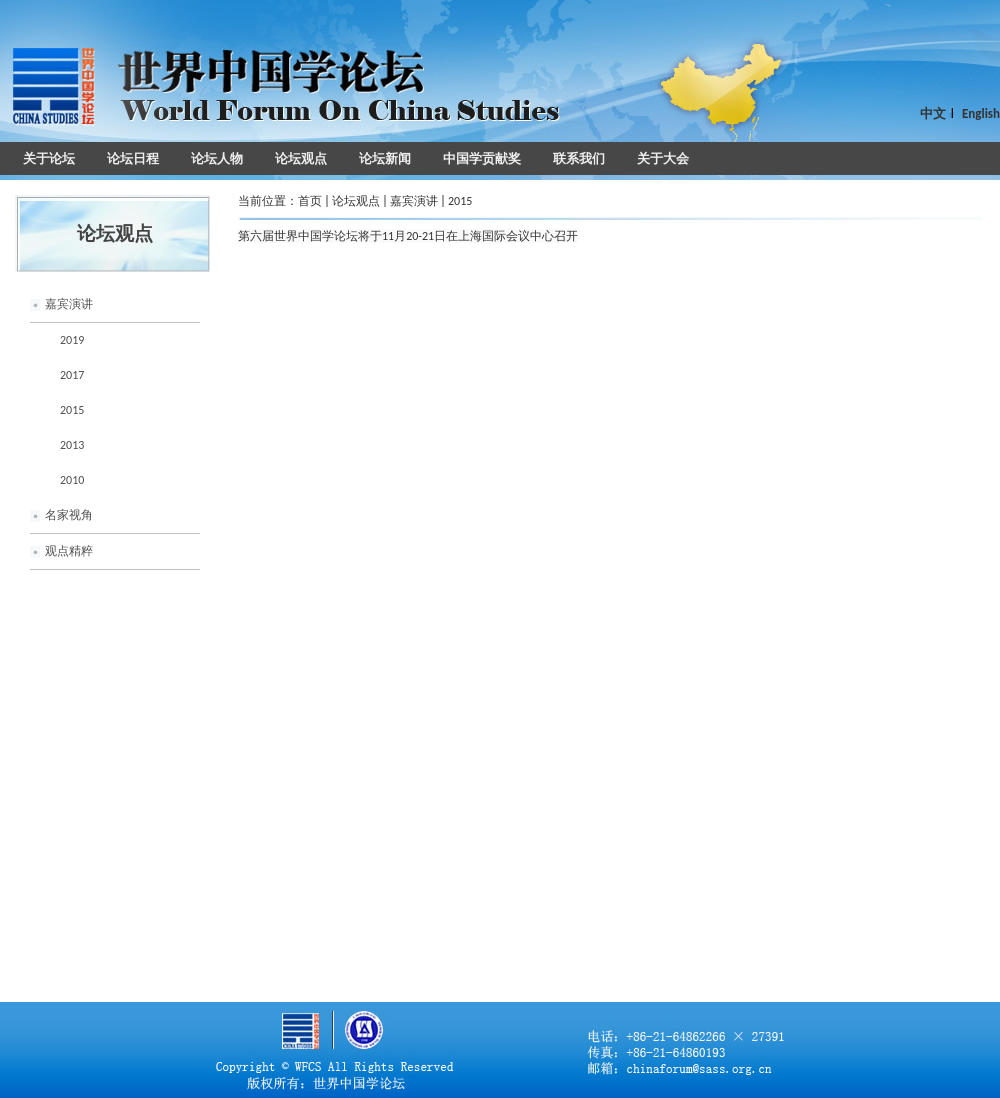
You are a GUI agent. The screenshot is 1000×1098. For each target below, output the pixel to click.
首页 (310, 201)
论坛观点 (301, 158)
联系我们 (579, 158)
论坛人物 (217, 158)
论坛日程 (133, 158)
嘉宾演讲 (69, 304)
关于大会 (663, 158)
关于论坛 (49, 158)
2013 (72, 445)
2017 (72, 375)
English (981, 113)
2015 (72, 410)
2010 (72, 480)
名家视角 (69, 515)
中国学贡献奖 (482, 158)
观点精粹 (69, 551)
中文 (933, 113)
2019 (72, 340)
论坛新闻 (385, 158)
